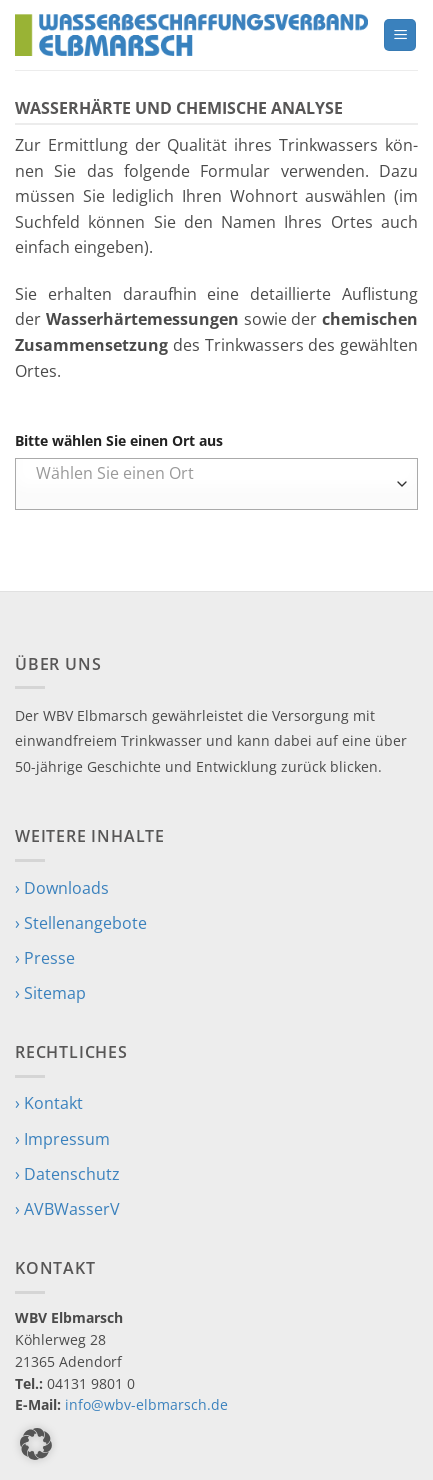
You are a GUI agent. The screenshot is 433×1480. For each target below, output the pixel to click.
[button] (400, 35)
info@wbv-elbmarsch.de (146, 1404)
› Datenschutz (67, 1174)
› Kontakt (49, 1103)
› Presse (45, 958)
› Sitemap (50, 993)
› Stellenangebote (81, 923)
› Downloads (62, 888)
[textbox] (211, 473)
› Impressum (62, 1139)
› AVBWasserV (67, 1209)
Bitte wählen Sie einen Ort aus (119, 440)
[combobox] (216, 484)
